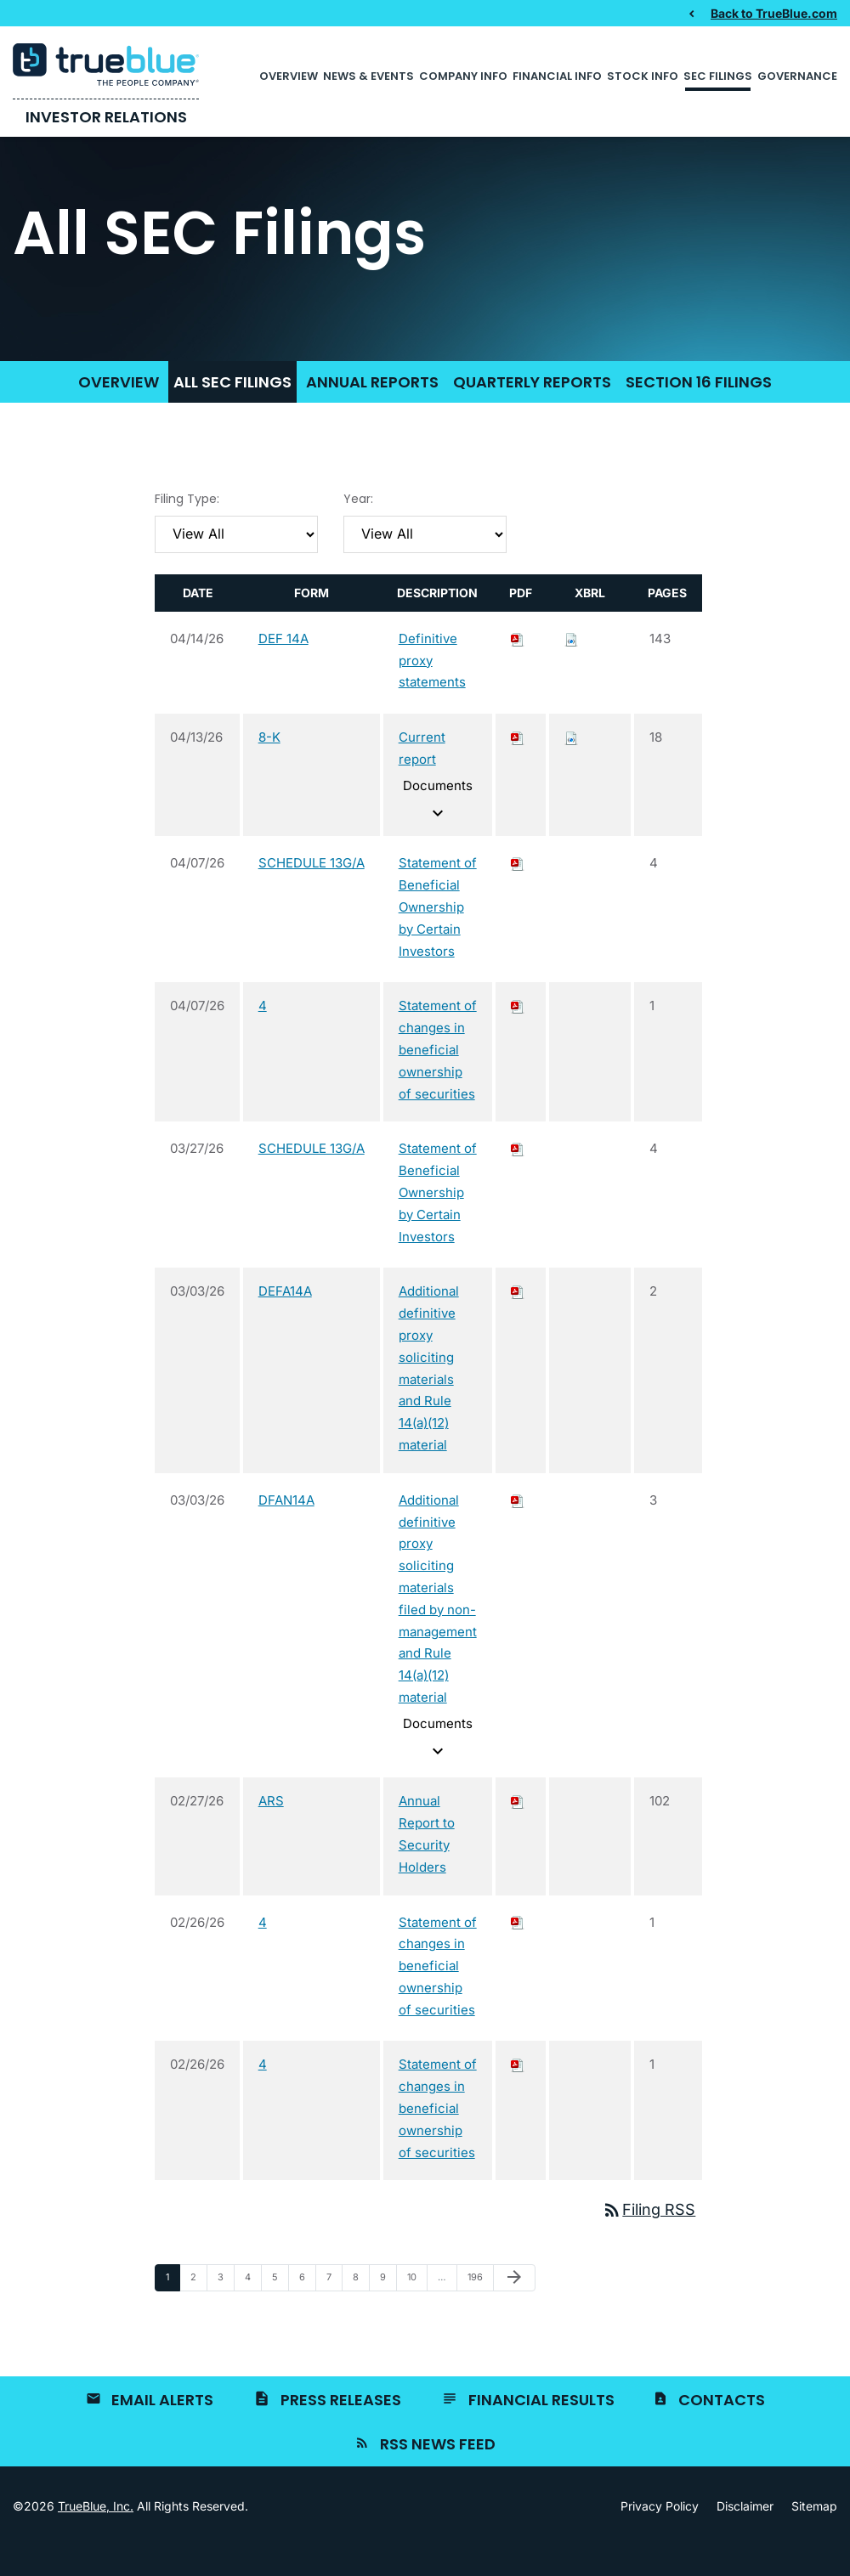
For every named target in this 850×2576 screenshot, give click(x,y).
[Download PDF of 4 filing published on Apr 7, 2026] (517, 1036)
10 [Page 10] (417, 2311)
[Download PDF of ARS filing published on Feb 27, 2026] (517, 1831)
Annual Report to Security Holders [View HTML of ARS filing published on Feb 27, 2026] (427, 1864)
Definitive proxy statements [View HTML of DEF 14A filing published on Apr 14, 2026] (432, 690)
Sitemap (814, 2536)
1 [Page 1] (172, 2311)
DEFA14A (285, 1321)
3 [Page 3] (226, 2311)
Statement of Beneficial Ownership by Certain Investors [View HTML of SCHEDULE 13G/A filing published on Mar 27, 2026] (438, 1222)
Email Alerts (162, 2429)
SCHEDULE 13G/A (311, 893)
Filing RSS (648, 2240)
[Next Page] (514, 2308)
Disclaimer (745, 2536)
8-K (269, 768)
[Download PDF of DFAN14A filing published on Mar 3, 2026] (517, 1530)
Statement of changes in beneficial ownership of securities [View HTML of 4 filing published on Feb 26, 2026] (438, 1996)
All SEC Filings (232, 411)
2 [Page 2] (198, 2311)
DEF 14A (283, 668)
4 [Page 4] (253, 2311)
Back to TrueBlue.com (774, 13)
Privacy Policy (659, 2536)
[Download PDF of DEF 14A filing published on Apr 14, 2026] (517, 668)
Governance (797, 76)
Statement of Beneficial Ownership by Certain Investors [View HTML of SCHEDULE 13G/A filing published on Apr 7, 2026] (438, 937)
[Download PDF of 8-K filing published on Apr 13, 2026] (517, 768)
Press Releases (340, 2429)
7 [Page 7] (334, 2311)
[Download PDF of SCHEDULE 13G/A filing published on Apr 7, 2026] (517, 893)
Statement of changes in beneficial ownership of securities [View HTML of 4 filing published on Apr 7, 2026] (438, 1080)
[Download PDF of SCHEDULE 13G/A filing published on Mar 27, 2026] (517, 1179)
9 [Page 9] (388, 2311)
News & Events (368, 76)
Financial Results (541, 2429)
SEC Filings (717, 76)
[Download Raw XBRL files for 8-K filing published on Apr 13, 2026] (571, 768)
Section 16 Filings (699, 411)
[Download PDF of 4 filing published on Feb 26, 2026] (517, 1952)
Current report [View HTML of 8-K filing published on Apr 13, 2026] (422, 779)
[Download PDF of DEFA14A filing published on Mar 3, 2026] (517, 1321)
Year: (358, 528)
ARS (271, 1831)
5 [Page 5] (280, 2311)
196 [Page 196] (478, 2311)
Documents (438, 830)
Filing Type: (187, 528)
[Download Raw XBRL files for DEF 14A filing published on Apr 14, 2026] (571, 668)
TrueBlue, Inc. (95, 2535)
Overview (288, 76)
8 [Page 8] (361, 2311)
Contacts (721, 2429)
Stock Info (642, 76)
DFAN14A (286, 1530)
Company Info (463, 76)
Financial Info (557, 76)
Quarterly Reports (532, 411)
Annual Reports (372, 411)
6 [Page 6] (307, 2311)
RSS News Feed (438, 2473)
